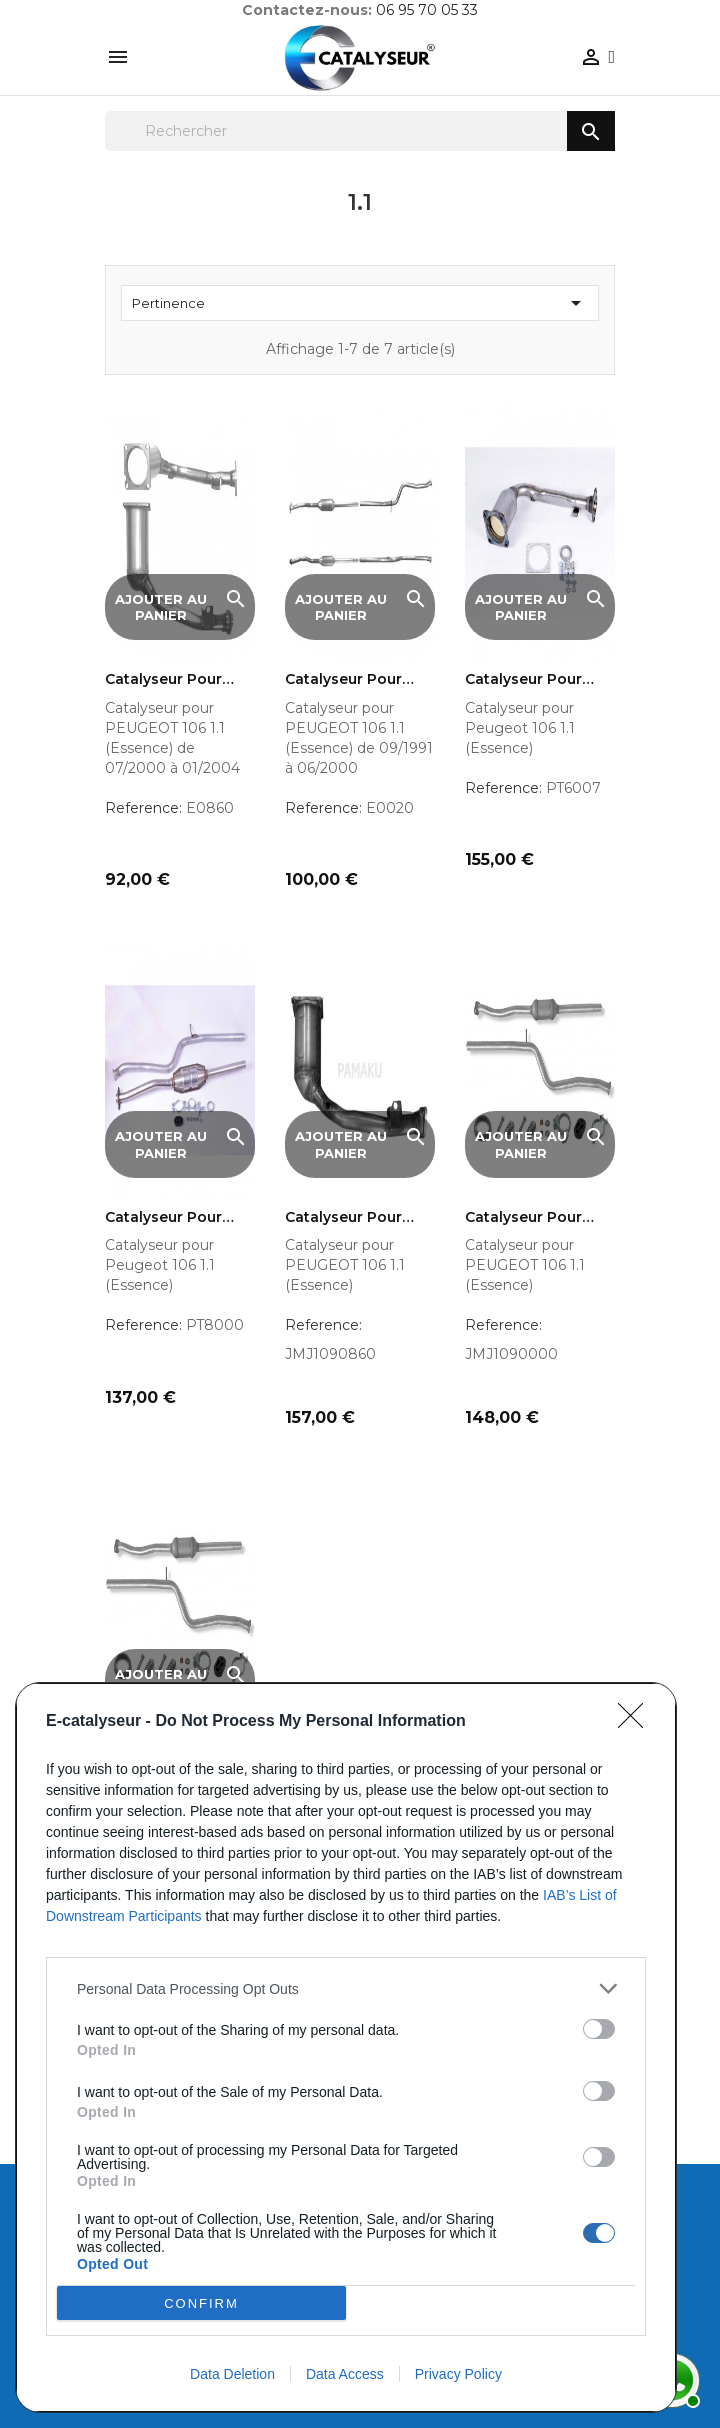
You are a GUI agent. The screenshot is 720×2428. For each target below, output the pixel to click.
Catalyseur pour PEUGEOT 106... (163, 679)
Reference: (143, 808)
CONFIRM (201, 2302)
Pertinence (360, 303)
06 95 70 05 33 (427, 10)
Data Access (345, 2374)
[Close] (637, 1722)
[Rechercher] (360, 131)
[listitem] (346, 1988)
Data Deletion (232, 2374)
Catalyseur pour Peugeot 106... (523, 679)
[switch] (599, 2029)
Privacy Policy (458, 2374)
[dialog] (346, 2047)
